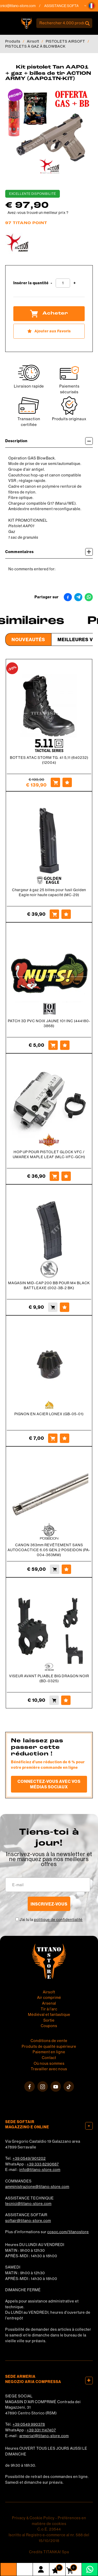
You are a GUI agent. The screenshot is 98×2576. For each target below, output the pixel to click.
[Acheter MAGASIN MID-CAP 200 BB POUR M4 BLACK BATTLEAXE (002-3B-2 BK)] (52, 1307)
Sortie (49, 2020)
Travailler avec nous (49, 2069)
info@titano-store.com (39, 2170)
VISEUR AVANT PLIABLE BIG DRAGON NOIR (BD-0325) (49, 1678)
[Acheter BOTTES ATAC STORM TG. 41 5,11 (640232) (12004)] (55, 782)
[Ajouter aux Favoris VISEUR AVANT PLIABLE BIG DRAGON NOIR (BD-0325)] (66, 1700)
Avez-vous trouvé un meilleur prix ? (38, 213)
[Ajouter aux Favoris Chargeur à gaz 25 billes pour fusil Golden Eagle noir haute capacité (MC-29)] (66, 914)
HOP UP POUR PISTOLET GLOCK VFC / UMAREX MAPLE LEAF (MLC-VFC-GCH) (49, 1154)
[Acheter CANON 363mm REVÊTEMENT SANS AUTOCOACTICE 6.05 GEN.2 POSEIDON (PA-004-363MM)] (54, 1569)
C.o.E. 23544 (49, 2529)
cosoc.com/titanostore (68, 2232)
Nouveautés (28, 639)
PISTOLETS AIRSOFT (65, 41)
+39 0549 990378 (29, 2424)
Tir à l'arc (49, 2009)
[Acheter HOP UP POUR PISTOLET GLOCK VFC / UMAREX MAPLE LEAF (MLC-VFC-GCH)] (54, 1176)
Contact (49, 2058)
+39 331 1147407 (41, 2430)
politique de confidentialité (58, 1920)
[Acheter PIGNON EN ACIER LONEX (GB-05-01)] (52, 1438)
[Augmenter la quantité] (74, 283)
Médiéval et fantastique (49, 2014)
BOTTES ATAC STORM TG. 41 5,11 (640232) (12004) (49, 760)
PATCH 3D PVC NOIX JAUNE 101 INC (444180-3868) (49, 1023)
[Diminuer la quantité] (51, 283)
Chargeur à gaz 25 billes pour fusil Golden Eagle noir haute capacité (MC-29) (49, 892)
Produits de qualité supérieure (49, 2046)
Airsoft (33, 41)
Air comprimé (49, 1997)
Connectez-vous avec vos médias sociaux (49, 1784)
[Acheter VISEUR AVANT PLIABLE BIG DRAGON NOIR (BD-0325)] (54, 1700)
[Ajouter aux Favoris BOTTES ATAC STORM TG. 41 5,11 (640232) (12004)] (67, 782)
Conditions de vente (49, 2041)
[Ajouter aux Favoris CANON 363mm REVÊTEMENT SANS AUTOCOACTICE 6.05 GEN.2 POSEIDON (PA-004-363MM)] (66, 1569)
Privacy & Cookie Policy (33, 2518)
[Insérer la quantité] (63, 283)
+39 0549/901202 (29, 2158)
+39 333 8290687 (43, 2164)
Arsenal (49, 2003)
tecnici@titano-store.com (28, 6)
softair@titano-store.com (28, 2221)
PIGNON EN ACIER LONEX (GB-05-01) (49, 1414)
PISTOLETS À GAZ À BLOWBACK (35, 46)
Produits (12, 41)
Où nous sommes (49, 2063)
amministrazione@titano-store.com (37, 2187)
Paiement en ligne (49, 2052)
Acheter (49, 313)
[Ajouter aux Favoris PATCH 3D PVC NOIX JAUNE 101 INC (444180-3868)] (65, 1045)
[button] (91, 5)
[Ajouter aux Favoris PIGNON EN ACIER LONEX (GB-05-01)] (64, 1438)
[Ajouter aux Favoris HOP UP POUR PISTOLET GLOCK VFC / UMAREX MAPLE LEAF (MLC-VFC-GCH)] (66, 1176)
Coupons (49, 2026)
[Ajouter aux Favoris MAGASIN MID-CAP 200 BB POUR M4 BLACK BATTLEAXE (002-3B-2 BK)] (64, 1307)
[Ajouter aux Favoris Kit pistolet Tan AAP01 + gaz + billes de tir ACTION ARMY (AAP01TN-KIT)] (49, 331)
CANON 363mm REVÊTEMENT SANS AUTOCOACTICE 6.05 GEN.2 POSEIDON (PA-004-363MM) (49, 1550)
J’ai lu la (51, 1920)
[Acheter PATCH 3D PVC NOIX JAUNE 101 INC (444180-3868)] (53, 1045)
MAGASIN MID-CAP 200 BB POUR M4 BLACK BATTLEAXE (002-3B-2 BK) (49, 1285)
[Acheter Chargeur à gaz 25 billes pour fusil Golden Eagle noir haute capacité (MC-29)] (54, 914)
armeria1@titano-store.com (44, 2436)
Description (49, 441)
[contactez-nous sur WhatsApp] (89, 2569)
